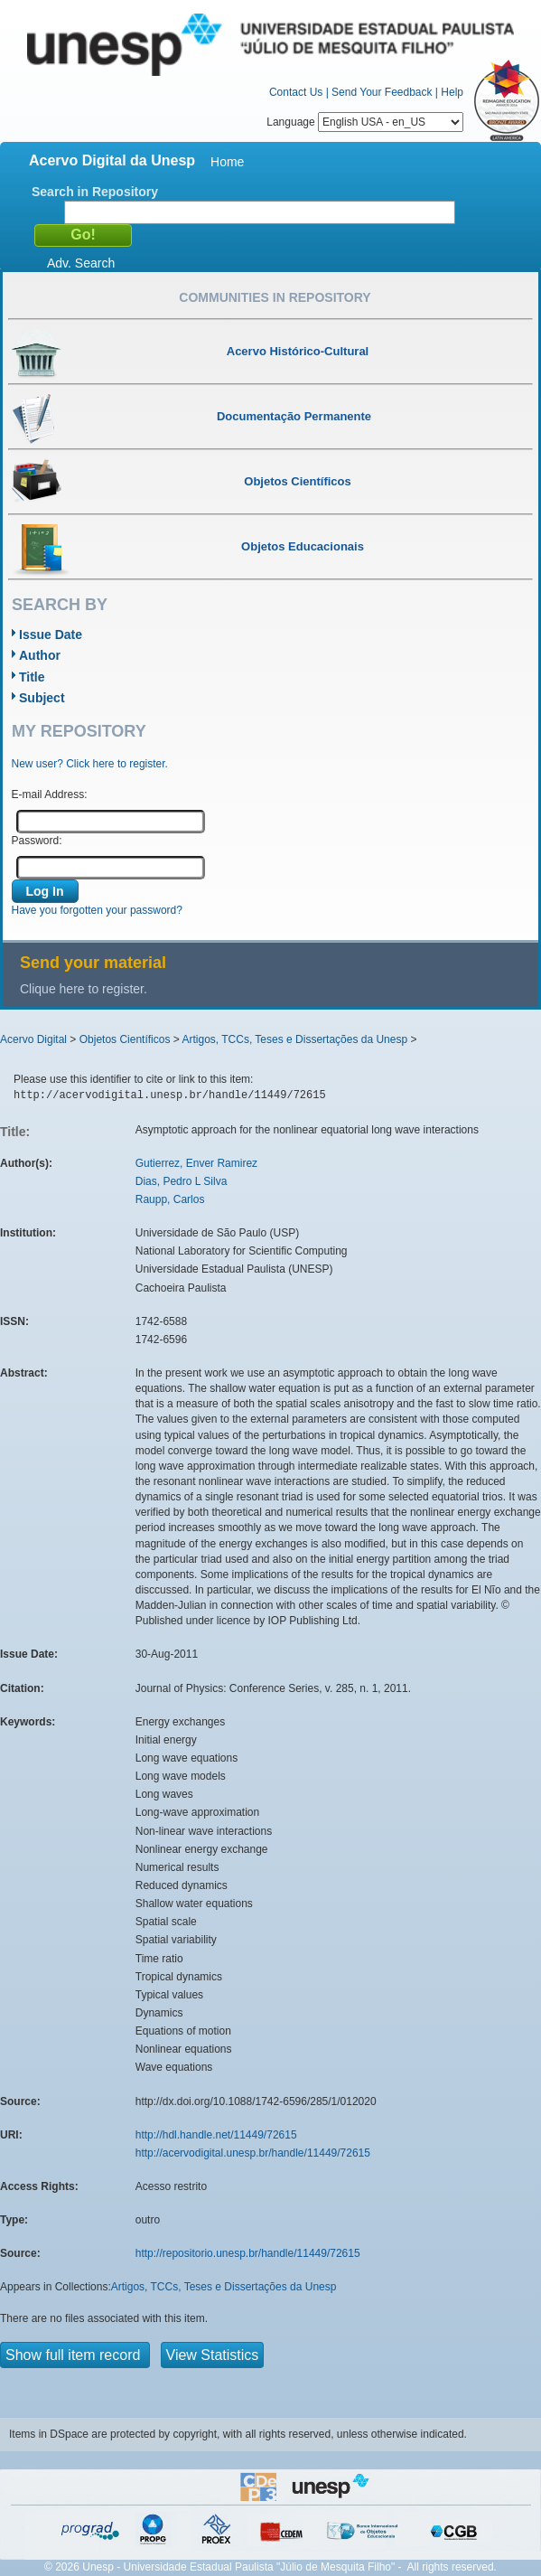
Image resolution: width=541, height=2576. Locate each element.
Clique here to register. (83, 989)
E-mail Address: (50, 794)
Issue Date (50, 634)
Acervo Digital (33, 1039)
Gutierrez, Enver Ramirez (196, 1163)
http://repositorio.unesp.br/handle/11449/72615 (247, 2253)
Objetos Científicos (125, 1039)
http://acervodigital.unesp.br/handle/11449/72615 (252, 2153)
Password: (37, 840)
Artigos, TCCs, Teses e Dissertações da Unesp (294, 1039)
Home (227, 162)
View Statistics (212, 2355)
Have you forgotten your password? (97, 910)
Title (32, 677)
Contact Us (295, 92)
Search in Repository (95, 191)
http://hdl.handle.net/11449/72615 (216, 2135)
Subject (42, 698)
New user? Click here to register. (90, 763)
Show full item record (75, 2355)
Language (364, 122)
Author (40, 655)
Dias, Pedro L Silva (181, 1181)
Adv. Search (81, 263)
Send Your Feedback (381, 92)
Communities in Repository (274, 297)
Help (452, 92)
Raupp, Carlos (170, 1199)
